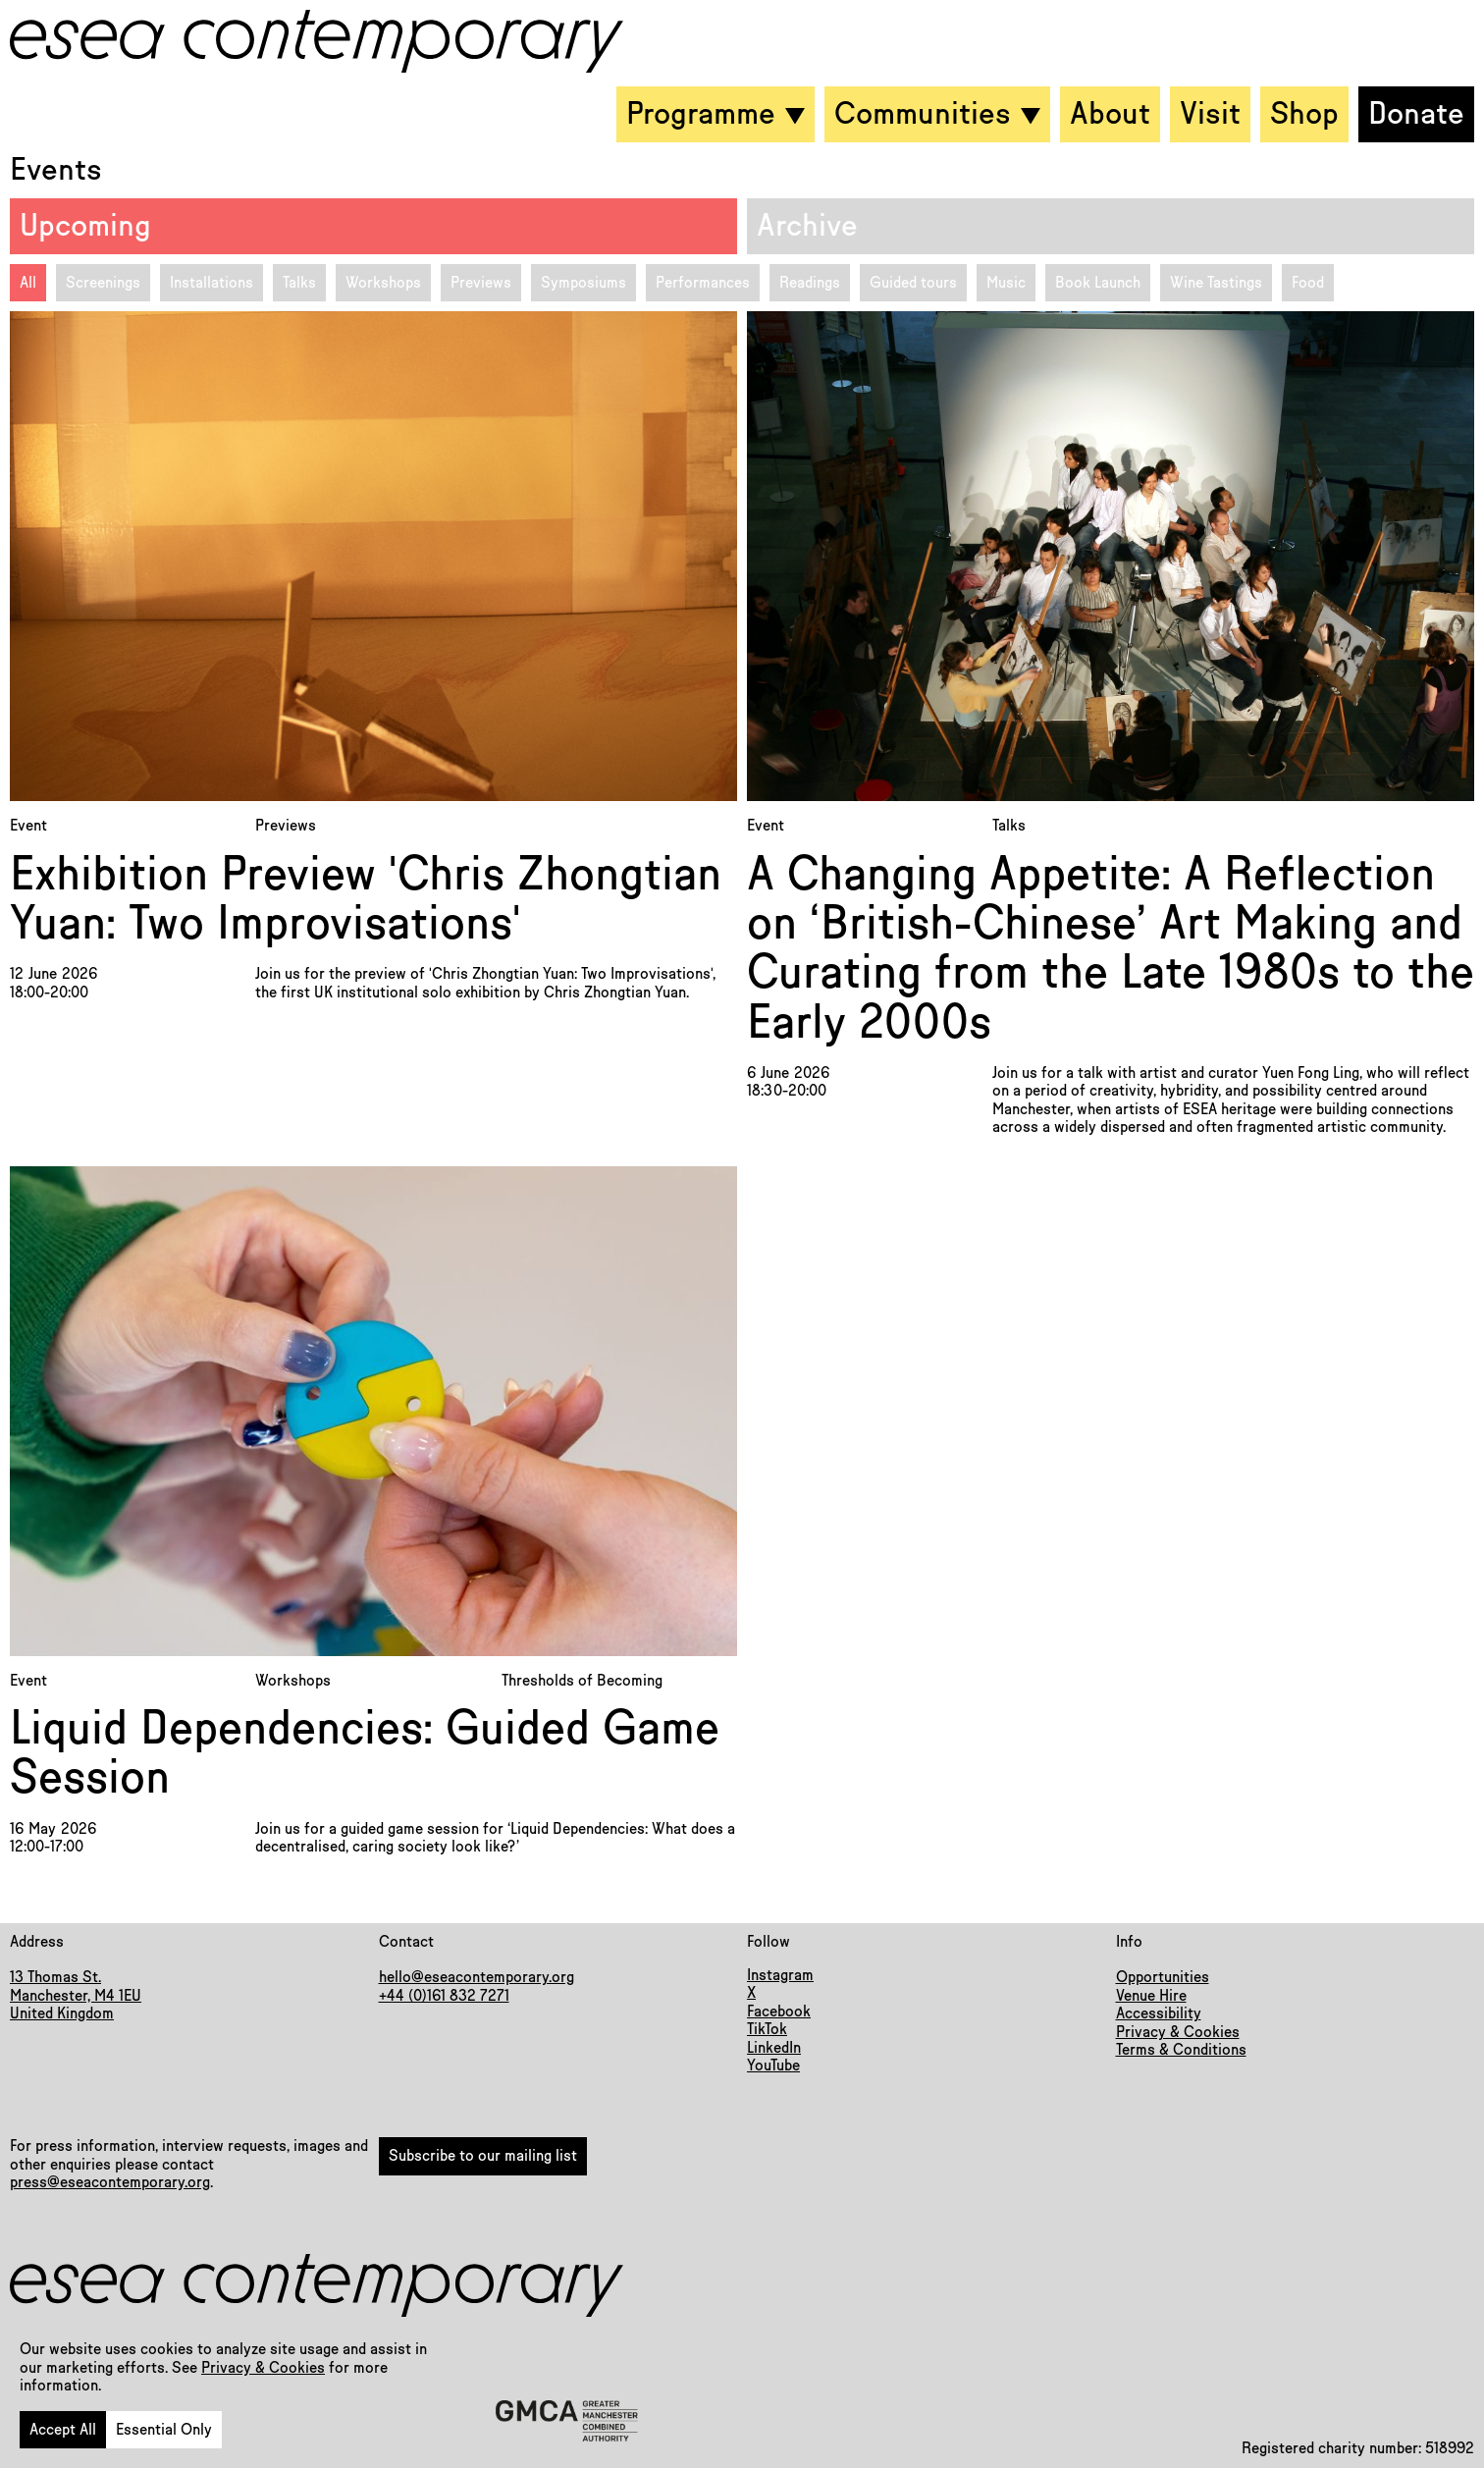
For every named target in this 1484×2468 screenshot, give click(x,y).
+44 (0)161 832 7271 (444, 1996)
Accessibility (1158, 2013)
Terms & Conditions (1181, 2050)
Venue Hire (1151, 1996)
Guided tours (913, 283)
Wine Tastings (1216, 283)
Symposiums (583, 283)
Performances (703, 283)
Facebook (779, 2011)
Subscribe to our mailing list (483, 2156)
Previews (480, 283)
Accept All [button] (62, 2430)
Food (1308, 283)
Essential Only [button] (164, 2430)
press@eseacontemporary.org (110, 2182)
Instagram (780, 1975)
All (28, 283)
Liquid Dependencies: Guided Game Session (364, 1753)
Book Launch (1097, 283)
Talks (299, 283)
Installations (211, 283)
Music (1006, 283)
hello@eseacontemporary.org (476, 1977)
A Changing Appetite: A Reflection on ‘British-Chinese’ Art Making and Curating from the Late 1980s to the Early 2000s (1110, 949)
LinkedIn (774, 2048)
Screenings (103, 283)
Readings (809, 283)
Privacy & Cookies (263, 2368)
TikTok (767, 2029)
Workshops (383, 283)
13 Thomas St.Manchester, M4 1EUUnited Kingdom (75, 1995)
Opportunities (1162, 1977)
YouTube (773, 2065)
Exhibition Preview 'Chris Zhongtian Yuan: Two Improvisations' (365, 899)
